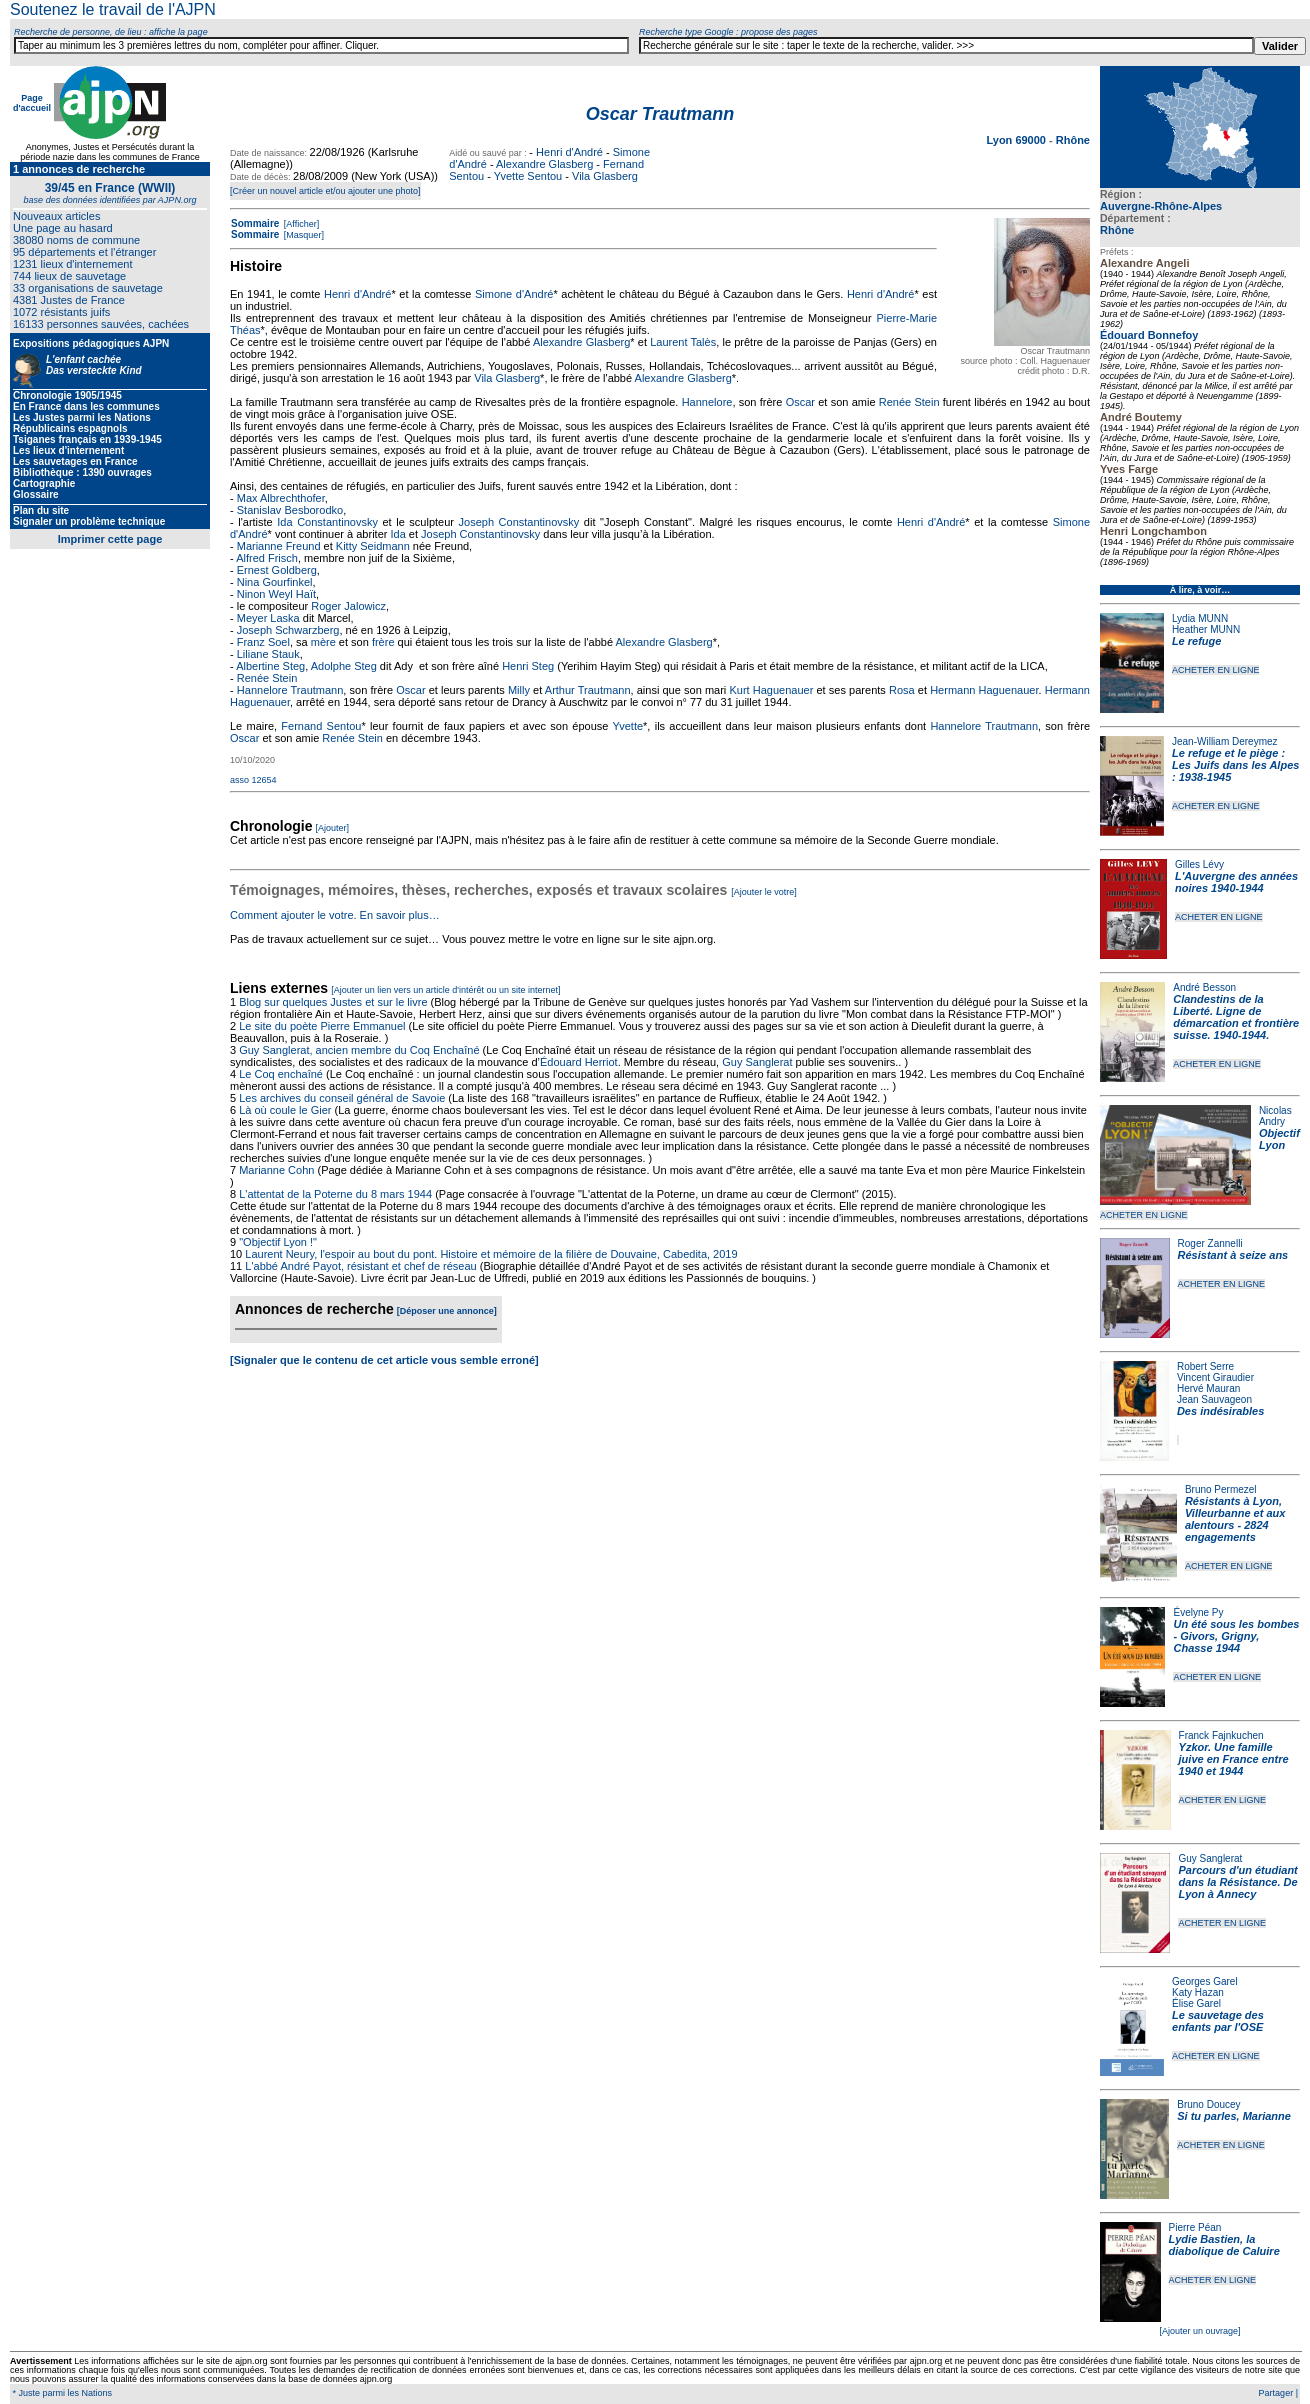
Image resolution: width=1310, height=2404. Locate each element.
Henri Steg (528, 666)
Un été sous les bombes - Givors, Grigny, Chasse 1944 (1236, 1636)
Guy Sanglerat (1210, 1858)
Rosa (902, 690)
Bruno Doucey (1208, 2104)
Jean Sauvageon (1214, 1399)
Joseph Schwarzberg (288, 630)
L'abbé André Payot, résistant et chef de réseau (360, 1266)
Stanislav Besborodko (290, 510)
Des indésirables (1220, 1411)
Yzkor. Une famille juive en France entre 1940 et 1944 (1234, 1759)
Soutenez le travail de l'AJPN (113, 9)
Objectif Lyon (1279, 1139)
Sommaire (255, 223)
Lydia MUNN (1200, 618)
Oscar (800, 402)
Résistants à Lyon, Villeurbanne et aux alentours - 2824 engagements (1235, 1519)
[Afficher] (300, 224)
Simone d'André (514, 294)
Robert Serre (1205, 1366)
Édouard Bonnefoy (1149, 335)
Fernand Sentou (321, 726)
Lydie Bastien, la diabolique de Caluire (1224, 2245)
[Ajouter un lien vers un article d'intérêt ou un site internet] (445, 990)
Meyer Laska (268, 618)
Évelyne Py (1198, 1612)
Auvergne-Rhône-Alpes (1161, 206)
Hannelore (707, 402)
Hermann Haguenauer (984, 690)
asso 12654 (253, 780)
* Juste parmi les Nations (61, 2393)
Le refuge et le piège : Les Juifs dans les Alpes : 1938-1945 (1235, 765)
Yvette (628, 726)
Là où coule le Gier (285, 1110)
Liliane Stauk (268, 654)
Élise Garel (1196, 2003)
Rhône (1117, 230)
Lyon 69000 (1017, 140)
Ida (397, 534)
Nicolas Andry (1275, 1116)
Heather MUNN (1206, 629)
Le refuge (1197, 641)
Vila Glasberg (605, 176)
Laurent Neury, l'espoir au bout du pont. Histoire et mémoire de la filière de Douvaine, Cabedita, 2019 (491, 1254)
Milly (519, 690)
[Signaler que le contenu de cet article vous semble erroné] (384, 1360)
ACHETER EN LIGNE (1216, 670)
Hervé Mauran (1208, 1388)
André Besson (1204, 987)
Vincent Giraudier (1215, 1377)
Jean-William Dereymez (1225, 741)
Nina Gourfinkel (275, 582)
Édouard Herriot (579, 1062)
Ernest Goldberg (277, 570)
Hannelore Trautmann (290, 690)
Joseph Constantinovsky (519, 522)
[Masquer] (302, 235)
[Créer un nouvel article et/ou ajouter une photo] (325, 191)
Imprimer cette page (110, 539)
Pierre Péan (1195, 2227)
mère (323, 642)
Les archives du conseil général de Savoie (342, 1098)
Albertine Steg (270, 666)
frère (383, 642)
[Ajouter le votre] (764, 892)
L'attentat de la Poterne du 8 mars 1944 (335, 1194)
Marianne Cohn (276, 1170)
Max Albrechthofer (281, 498)
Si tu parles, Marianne (1234, 2116)
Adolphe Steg (344, 666)
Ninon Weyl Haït (276, 594)
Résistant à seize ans (1233, 1255)
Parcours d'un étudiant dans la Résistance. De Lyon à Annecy (1237, 1882)
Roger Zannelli (1210, 1243)
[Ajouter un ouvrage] (1199, 2331)
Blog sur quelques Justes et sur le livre (334, 1002)
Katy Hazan (1198, 1992)
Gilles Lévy (1199, 864)
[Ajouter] (333, 828)
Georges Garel (1205, 1981)
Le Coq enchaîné (281, 1074)
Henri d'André (569, 152)
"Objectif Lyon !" (278, 1242)
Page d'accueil (32, 103)
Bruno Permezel (1221, 1489)
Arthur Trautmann (588, 690)
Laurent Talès (683, 342)
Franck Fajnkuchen (1221, 1735)
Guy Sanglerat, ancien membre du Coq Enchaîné (359, 1050)
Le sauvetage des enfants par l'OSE (1218, 2021)
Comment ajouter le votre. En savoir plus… (335, 915)
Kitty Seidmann (373, 546)
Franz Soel (263, 642)
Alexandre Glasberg (544, 164)
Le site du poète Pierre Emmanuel (322, 1026)
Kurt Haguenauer (771, 690)
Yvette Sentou (528, 176)
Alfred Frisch (267, 558)
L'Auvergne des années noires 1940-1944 (1236, 882)
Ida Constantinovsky (327, 522)
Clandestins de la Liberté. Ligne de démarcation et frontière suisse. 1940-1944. (1236, 1017)
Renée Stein (909, 402)
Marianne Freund (279, 546)
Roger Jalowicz (348, 606)
